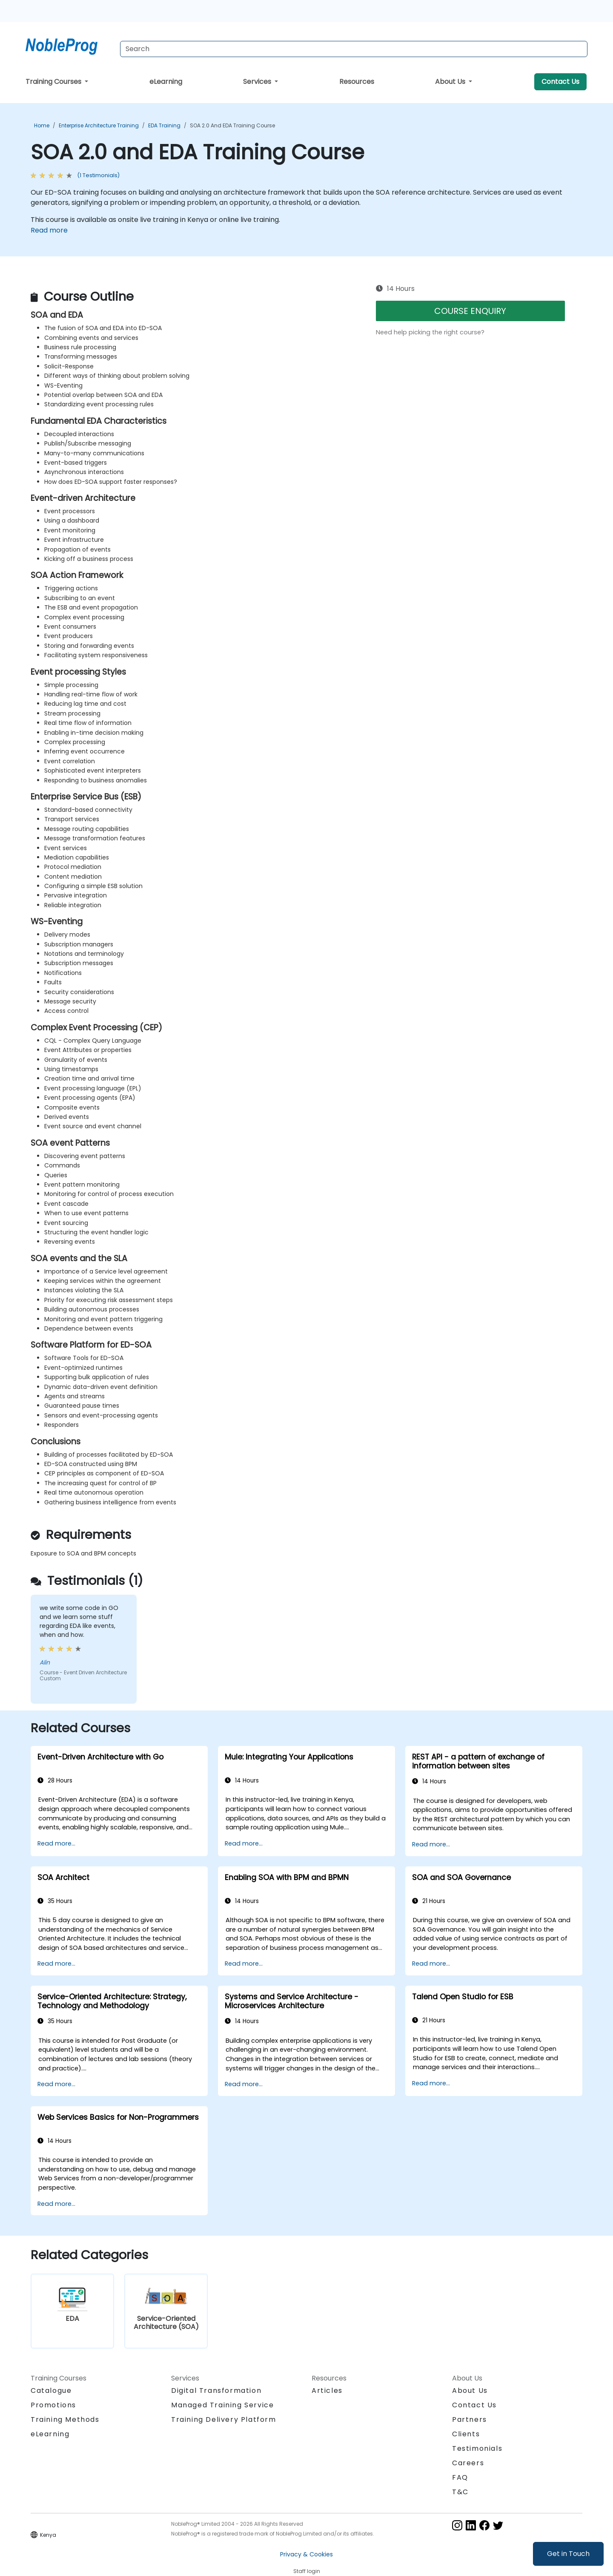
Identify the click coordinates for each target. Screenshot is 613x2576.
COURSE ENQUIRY (470, 311)
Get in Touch (568, 2554)
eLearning (165, 81)
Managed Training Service (222, 2405)
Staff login (306, 2571)
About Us (451, 81)
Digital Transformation (216, 2390)
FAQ (460, 2477)
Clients (466, 2434)
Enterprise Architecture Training (99, 125)
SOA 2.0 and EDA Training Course (232, 125)
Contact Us (560, 81)
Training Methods (65, 2419)
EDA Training (164, 125)
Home (41, 125)
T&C (460, 2492)
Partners (469, 2419)
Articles (327, 2390)
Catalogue (51, 2390)
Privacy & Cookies (306, 2554)
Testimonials (477, 2448)
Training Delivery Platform (223, 2419)
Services (258, 81)
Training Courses (54, 81)
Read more (49, 230)
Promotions (53, 2405)
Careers (468, 2463)
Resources (356, 81)
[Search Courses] (353, 49)
